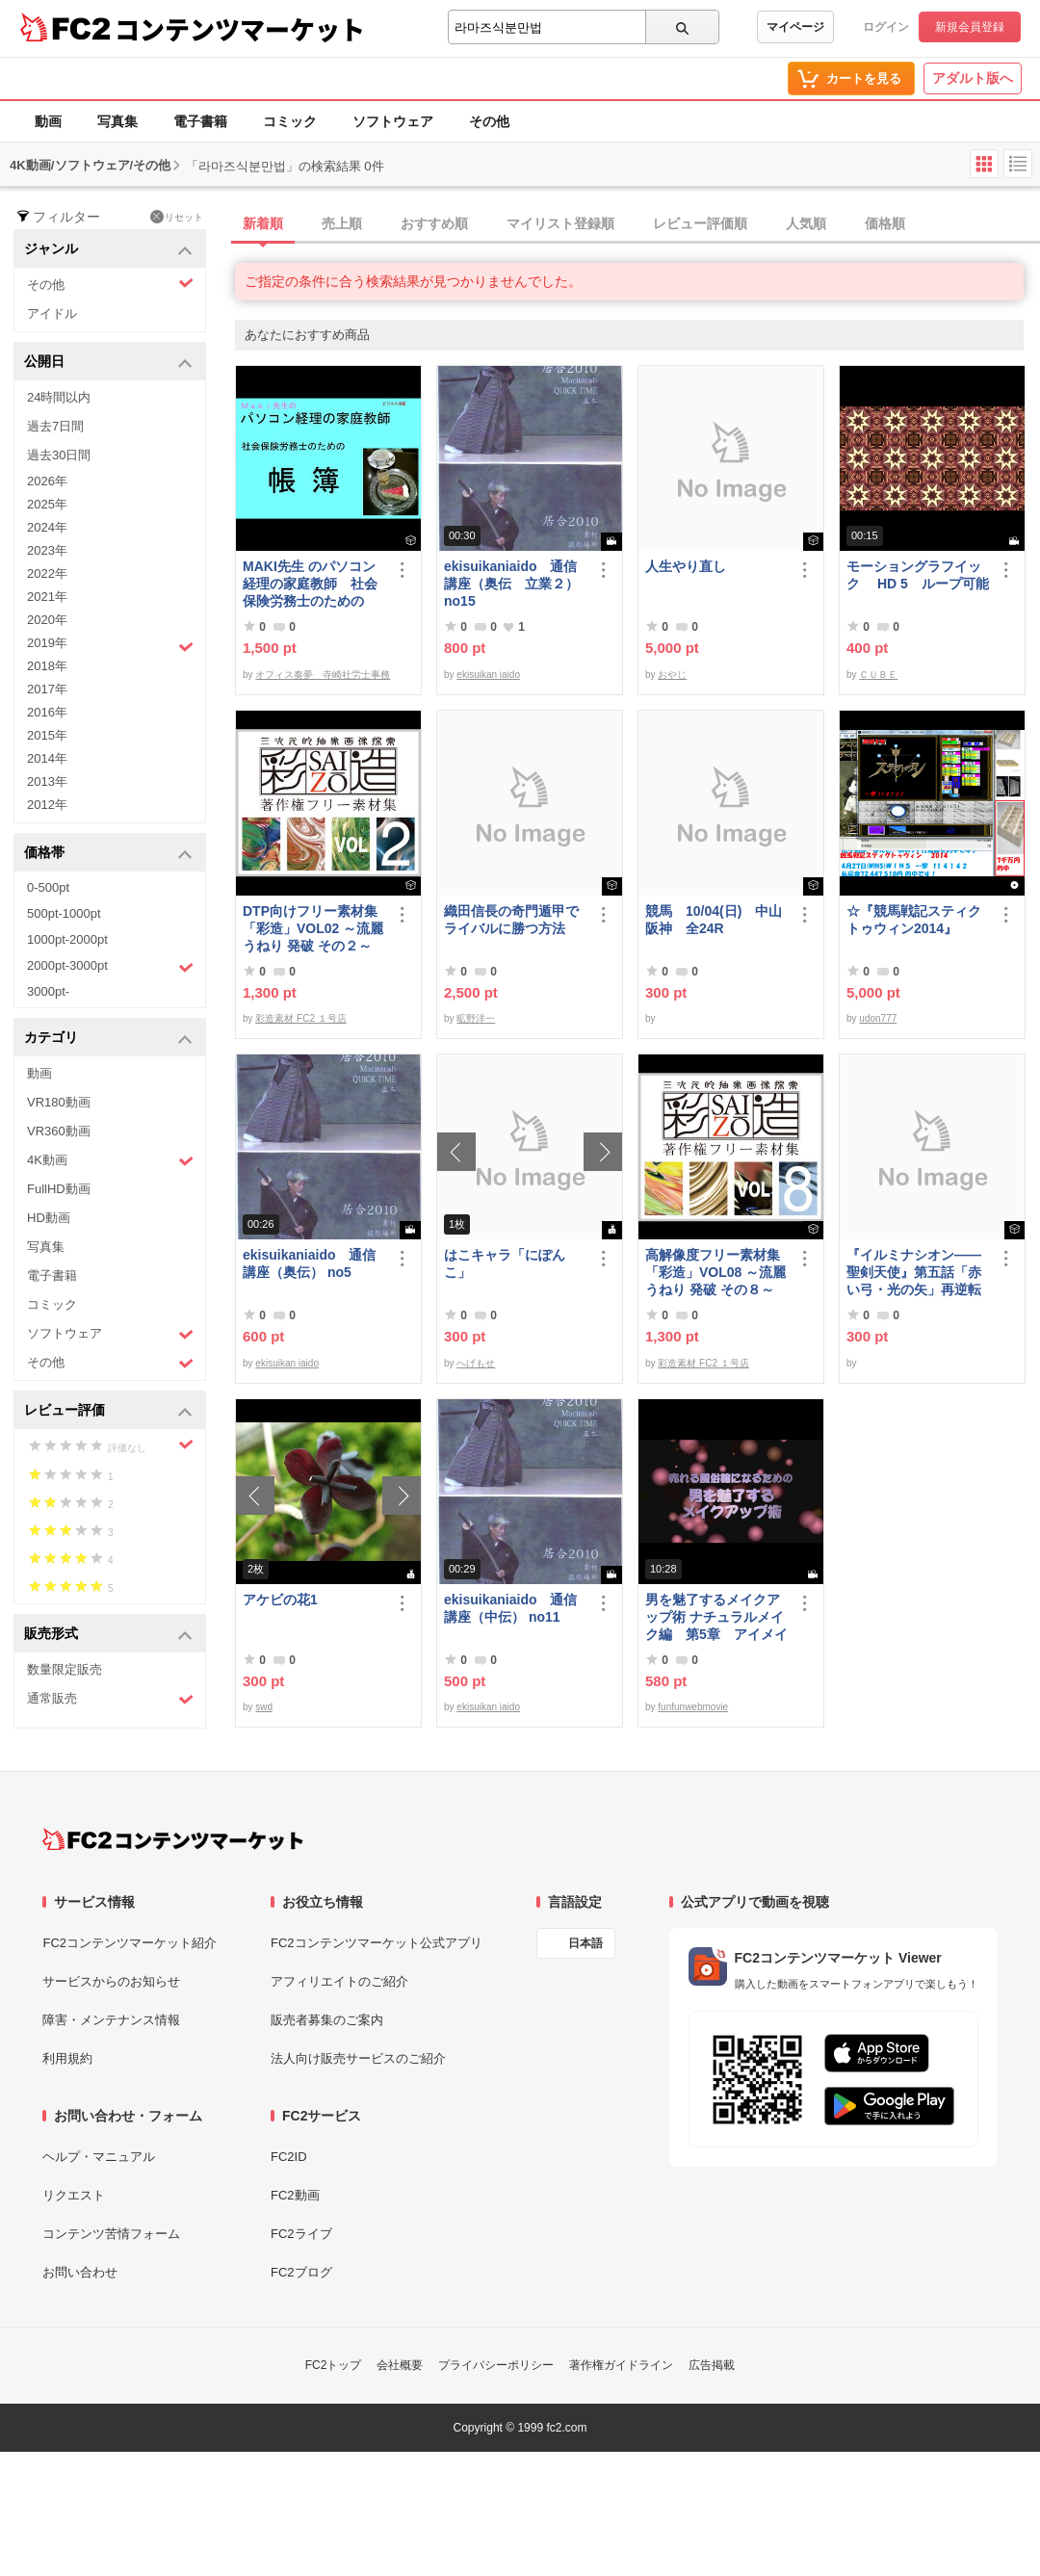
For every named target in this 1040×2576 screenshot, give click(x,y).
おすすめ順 (434, 223)
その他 (489, 121)
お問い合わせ (79, 2272)
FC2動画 (295, 2195)
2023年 (47, 550)
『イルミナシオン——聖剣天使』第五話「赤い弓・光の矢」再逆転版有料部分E (913, 1272)
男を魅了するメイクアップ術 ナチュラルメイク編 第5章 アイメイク (716, 1617)
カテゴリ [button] (108, 1038)
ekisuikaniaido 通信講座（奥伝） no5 (309, 1263)
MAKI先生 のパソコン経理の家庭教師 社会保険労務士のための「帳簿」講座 (310, 584)
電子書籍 (200, 121)
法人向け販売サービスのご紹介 (358, 2058)
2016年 (47, 712)
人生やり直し (685, 566)
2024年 (47, 527)
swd (264, 1707)
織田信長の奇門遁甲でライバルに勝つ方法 (511, 919)
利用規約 (67, 2058)
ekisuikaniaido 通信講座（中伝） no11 (510, 1608)
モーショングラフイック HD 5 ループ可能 (917, 575)
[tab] (637, 224)
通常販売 (110, 1699)
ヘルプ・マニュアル (98, 2156)
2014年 (47, 758)
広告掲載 (712, 2365)
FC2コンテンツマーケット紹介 (129, 1943)
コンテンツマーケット (240, 29)
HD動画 (48, 1217)
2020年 (47, 619)
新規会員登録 (969, 27)
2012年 (47, 804)
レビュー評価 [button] (108, 1411)
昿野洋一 (475, 1018)
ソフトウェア (392, 121)
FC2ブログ (301, 2272)
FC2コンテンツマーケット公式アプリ (376, 1943)
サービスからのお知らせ (111, 1981)
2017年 (47, 689)
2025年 (47, 504)
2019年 (110, 645)
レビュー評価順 (700, 223)
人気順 (806, 223)
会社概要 (400, 2365)
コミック (290, 121)
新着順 (263, 223)
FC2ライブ (301, 2233)
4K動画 (110, 1161)
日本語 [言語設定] (585, 1943)
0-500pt (48, 887)
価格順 (885, 223)
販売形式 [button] (108, 1635)
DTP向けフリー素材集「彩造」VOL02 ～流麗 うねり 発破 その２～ (313, 928)
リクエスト (73, 2195)
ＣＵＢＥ (878, 674)
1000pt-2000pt (67, 939)
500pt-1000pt (64, 913)
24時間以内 (59, 397)
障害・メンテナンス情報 (111, 2020)
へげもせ (475, 1363)
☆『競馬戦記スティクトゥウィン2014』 (913, 919)
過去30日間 (59, 455)
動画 (48, 121)
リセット (176, 216)
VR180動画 (59, 1102)
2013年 (47, 781)
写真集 (117, 121)
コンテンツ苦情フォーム (111, 2233)
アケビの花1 (280, 1599)
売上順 (342, 223)
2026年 (47, 481)
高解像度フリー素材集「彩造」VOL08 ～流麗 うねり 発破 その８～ (715, 1272)
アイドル (52, 313)
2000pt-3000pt (110, 967)
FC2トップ (333, 2365)
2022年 (47, 573)
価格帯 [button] (108, 854)
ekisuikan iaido (488, 674)
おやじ (672, 674)
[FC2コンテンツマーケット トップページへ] (172, 1839)
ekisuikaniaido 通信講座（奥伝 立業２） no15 (511, 584)
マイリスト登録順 (560, 223)
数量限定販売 (64, 1669)
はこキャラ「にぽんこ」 (504, 1263)
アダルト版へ (972, 78)
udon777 (878, 1018)
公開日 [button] (108, 362)
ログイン (886, 27)
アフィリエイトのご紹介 (339, 1981)
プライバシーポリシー (496, 2365)
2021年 (47, 596)
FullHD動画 (59, 1189)
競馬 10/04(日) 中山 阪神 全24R (716, 919)
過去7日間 (55, 426)
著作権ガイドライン (621, 2365)
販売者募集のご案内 (327, 2020)
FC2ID (289, 2156)
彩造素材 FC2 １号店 (300, 1018)
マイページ (795, 27)
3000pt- (48, 991)
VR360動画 (59, 1131)
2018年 (47, 666)
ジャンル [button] (108, 250)
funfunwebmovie (693, 1707)
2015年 (47, 735)
